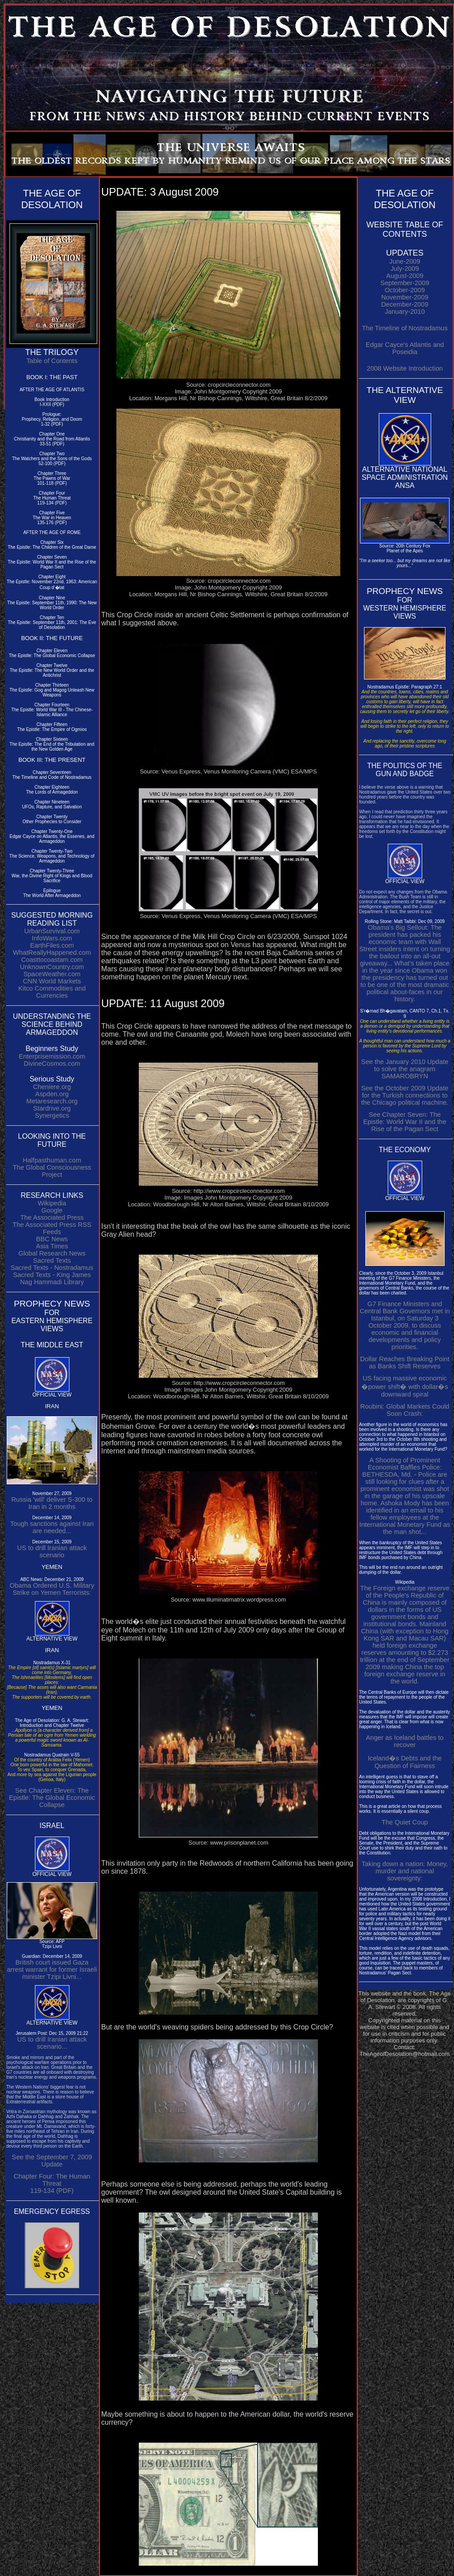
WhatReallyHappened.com (52, 952)
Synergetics (52, 1115)
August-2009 (404, 275)
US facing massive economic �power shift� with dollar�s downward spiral (404, 1386)
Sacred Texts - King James (52, 1274)
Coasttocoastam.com (52, 959)
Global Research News (52, 1253)
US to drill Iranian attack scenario (52, 1551)
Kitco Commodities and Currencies (52, 992)
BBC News (52, 1239)
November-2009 (404, 297)
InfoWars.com (52, 938)
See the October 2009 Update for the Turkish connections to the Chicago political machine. (405, 1095)
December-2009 (404, 304)
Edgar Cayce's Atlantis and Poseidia (405, 348)
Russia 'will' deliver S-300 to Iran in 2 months (52, 1503)
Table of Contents (51, 360)
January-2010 (405, 311)
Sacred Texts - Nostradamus (52, 1267)
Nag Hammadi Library (52, 1282)
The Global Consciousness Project (52, 1171)
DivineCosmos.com (52, 1063)
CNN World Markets (52, 981)
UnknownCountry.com (52, 966)
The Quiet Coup (404, 1822)
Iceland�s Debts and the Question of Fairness (405, 1762)
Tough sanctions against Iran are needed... (52, 1527)
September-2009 (404, 282)
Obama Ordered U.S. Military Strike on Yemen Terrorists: (52, 1589)
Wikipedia (52, 1203)
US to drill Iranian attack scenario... (52, 2043)
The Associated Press (52, 1217)
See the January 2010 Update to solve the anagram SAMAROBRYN (405, 1069)
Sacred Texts (52, 1260)
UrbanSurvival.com (52, 931)
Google (51, 1210)
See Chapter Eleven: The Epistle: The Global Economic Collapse (52, 1797)
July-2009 (404, 268)
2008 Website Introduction (405, 368)
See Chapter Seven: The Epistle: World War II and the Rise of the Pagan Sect (404, 1121)
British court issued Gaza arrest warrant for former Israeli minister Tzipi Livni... (52, 1969)
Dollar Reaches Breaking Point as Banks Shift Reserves (405, 1362)
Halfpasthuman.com (52, 1160)
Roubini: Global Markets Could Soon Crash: (405, 1410)
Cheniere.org (52, 1086)
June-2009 (404, 261)
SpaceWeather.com (52, 974)
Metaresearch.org (52, 1101)
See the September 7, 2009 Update (52, 2160)
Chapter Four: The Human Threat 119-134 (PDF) (52, 2183)
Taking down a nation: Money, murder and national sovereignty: (405, 1871)
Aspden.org (52, 1094)
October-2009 (405, 290)
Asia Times (52, 1246)
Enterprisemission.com (52, 1056)
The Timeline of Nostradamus (404, 328)
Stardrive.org (52, 1108)
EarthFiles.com (52, 945)
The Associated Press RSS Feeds (52, 1228)
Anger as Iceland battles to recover (405, 1741)
